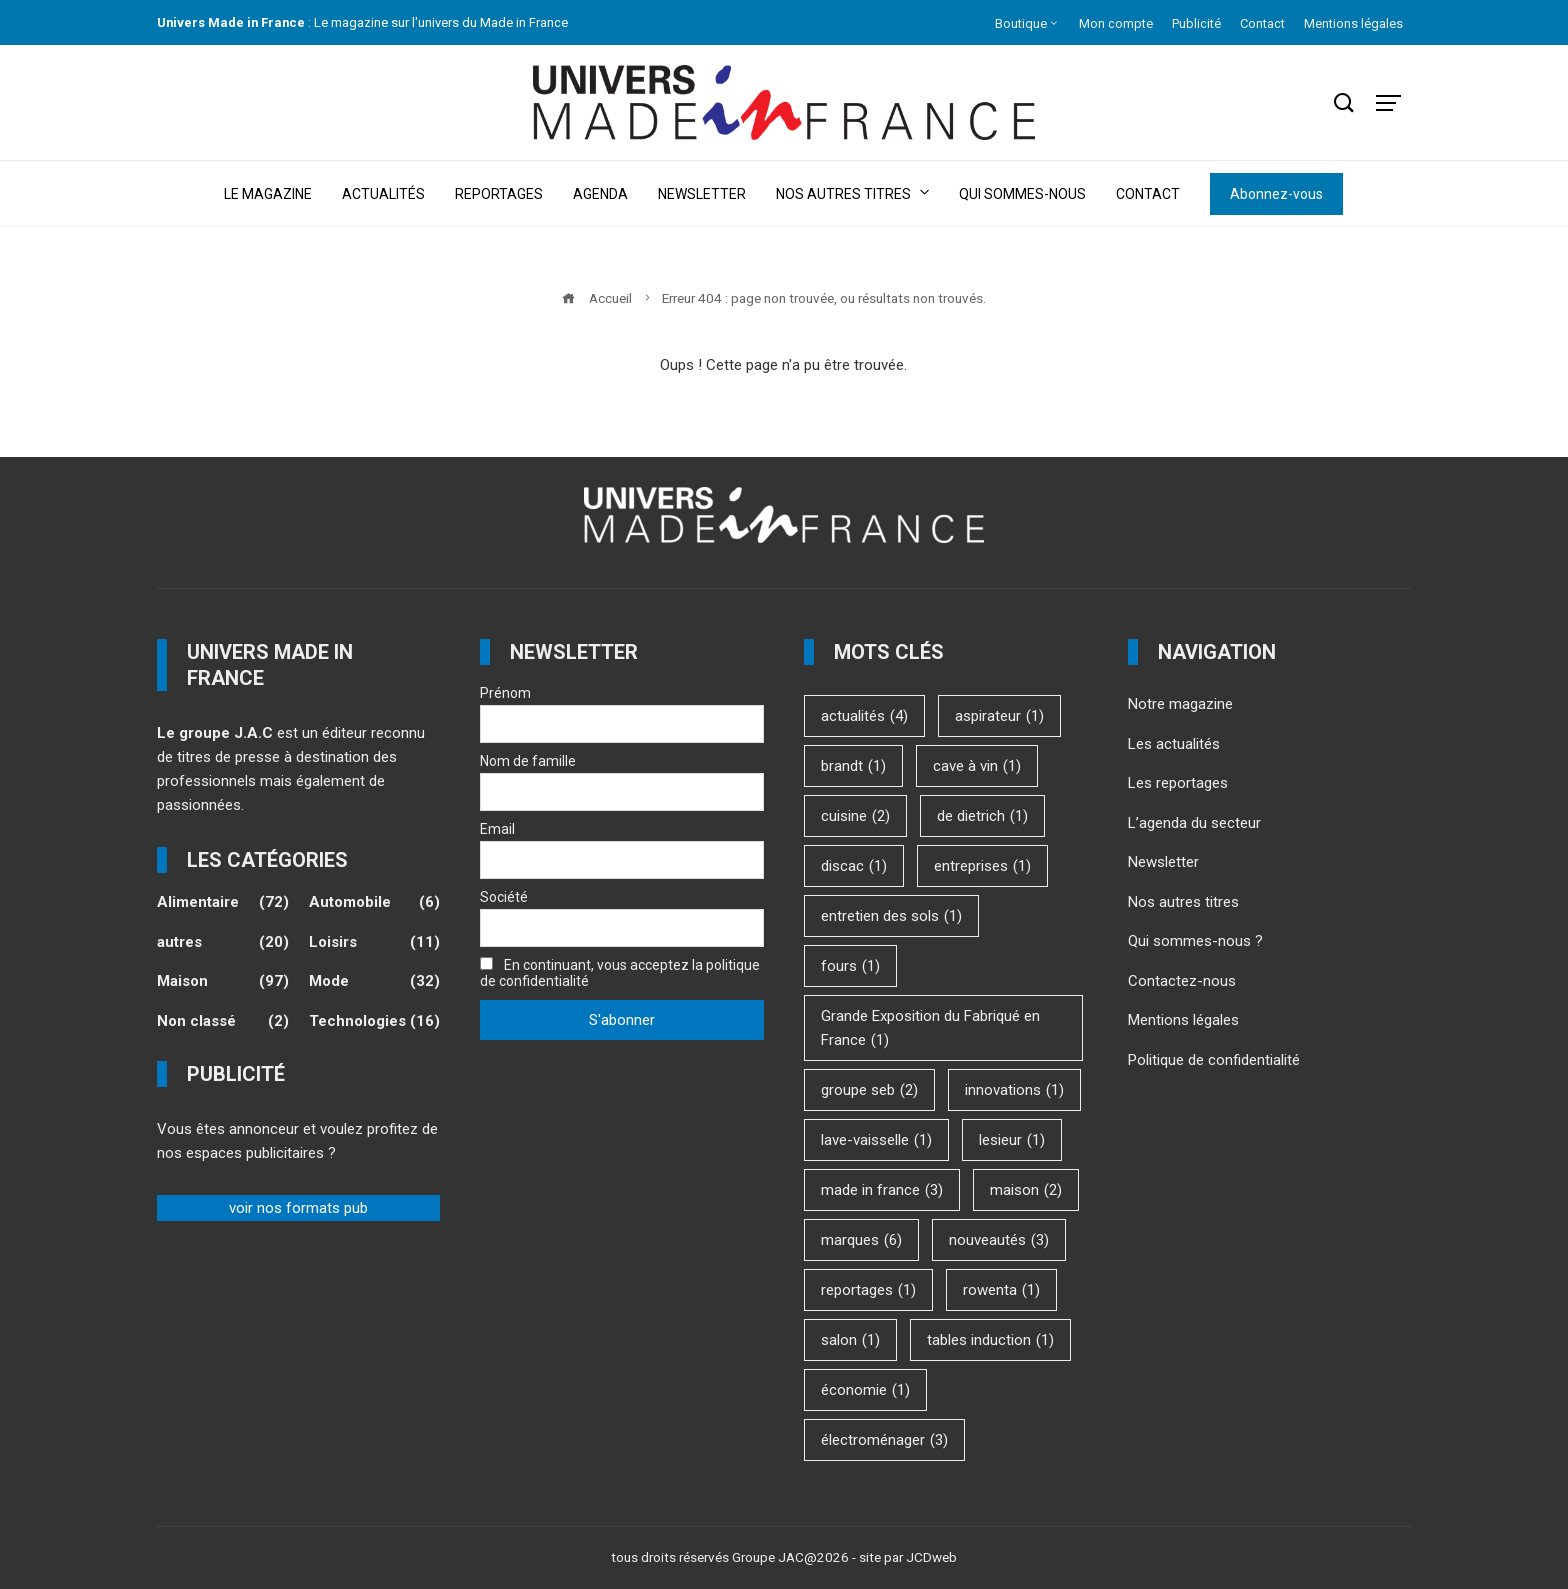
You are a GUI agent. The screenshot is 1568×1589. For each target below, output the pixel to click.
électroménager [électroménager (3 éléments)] (884, 1440)
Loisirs (375, 943)
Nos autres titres (852, 192)
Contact (1262, 23)
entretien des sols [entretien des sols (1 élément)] (891, 916)
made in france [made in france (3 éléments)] (882, 1190)
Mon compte (1116, 23)
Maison (223, 982)
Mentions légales (1353, 23)
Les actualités (1174, 744)
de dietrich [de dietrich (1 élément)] (982, 816)
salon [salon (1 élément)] (850, 1340)
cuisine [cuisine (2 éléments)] (855, 816)
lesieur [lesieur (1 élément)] (1012, 1140)
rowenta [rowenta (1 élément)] (1001, 1290)
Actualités (383, 194)
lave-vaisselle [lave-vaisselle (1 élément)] (876, 1140)
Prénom (505, 693)
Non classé (223, 1022)
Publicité (1196, 23)
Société (504, 897)
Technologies (375, 1022)
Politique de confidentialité (1214, 1060)
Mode (375, 982)
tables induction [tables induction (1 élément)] (990, 1340)
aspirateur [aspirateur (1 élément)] (999, 716)
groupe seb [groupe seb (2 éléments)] (869, 1090)
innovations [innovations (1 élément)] (1014, 1090)
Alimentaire (223, 903)
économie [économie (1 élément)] (865, 1390)
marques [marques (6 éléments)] (861, 1240)
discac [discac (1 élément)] (854, 866)
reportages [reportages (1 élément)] (868, 1290)
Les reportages (1178, 783)
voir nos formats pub (298, 1208)
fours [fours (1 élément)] (850, 966)
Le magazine (268, 194)
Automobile (375, 903)
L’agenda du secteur (1194, 823)
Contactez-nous (1182, 981)
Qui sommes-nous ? (1195, 941)
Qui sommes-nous (1022, 194)
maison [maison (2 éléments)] (1026, 1190)
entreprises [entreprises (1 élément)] (982, 866)
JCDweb (931, 1557)
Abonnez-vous (1276, 194)
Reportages (499, 194)
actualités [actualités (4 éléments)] (864, 716)
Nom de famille (528, 761)
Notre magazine (1180, 704)
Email (497, 829)
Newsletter (702, 194)
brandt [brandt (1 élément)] (853, 766)
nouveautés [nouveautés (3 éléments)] (999, 1240)
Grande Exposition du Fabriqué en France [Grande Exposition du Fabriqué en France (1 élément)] (930, 1029)
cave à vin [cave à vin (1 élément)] (977, 766)
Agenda (600, 194)
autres (223, 943)
